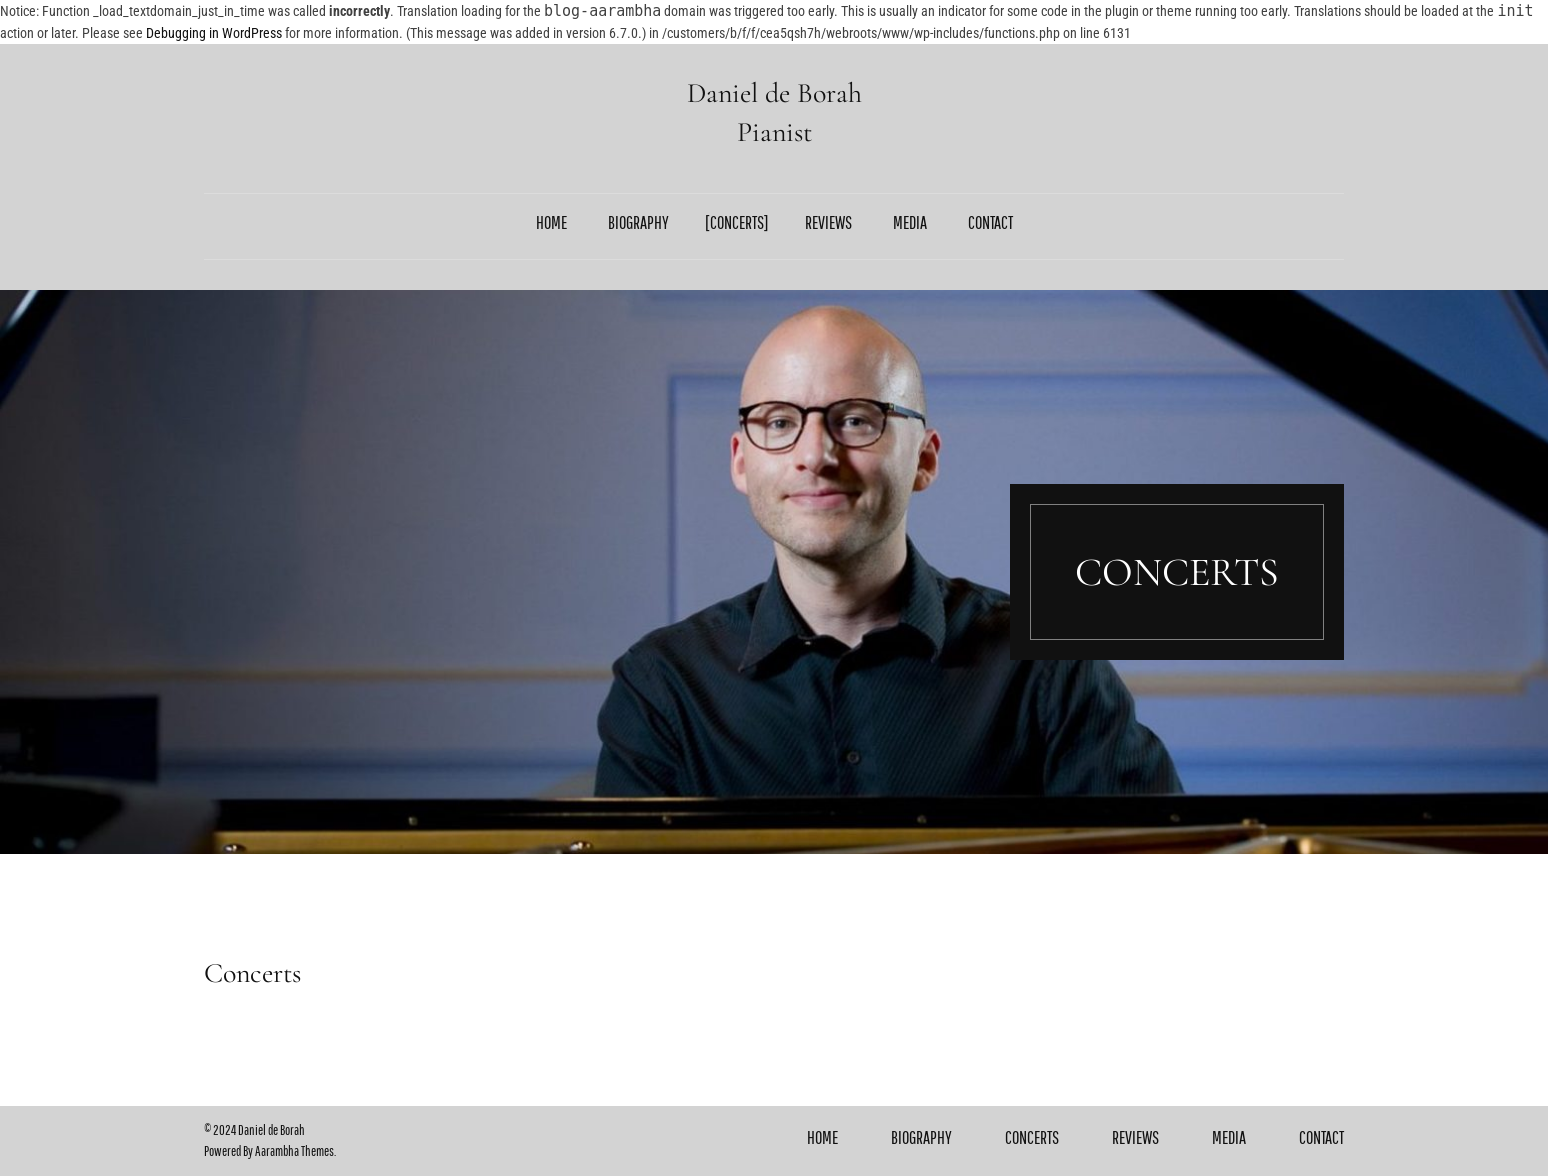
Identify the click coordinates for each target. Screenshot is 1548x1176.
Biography (638, 222)
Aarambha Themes (294, 1151)
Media (910, 222)
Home (551, 222)
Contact (990, 222)
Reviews (828, 222)
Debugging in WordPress (214, 33)
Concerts (737, 222)
